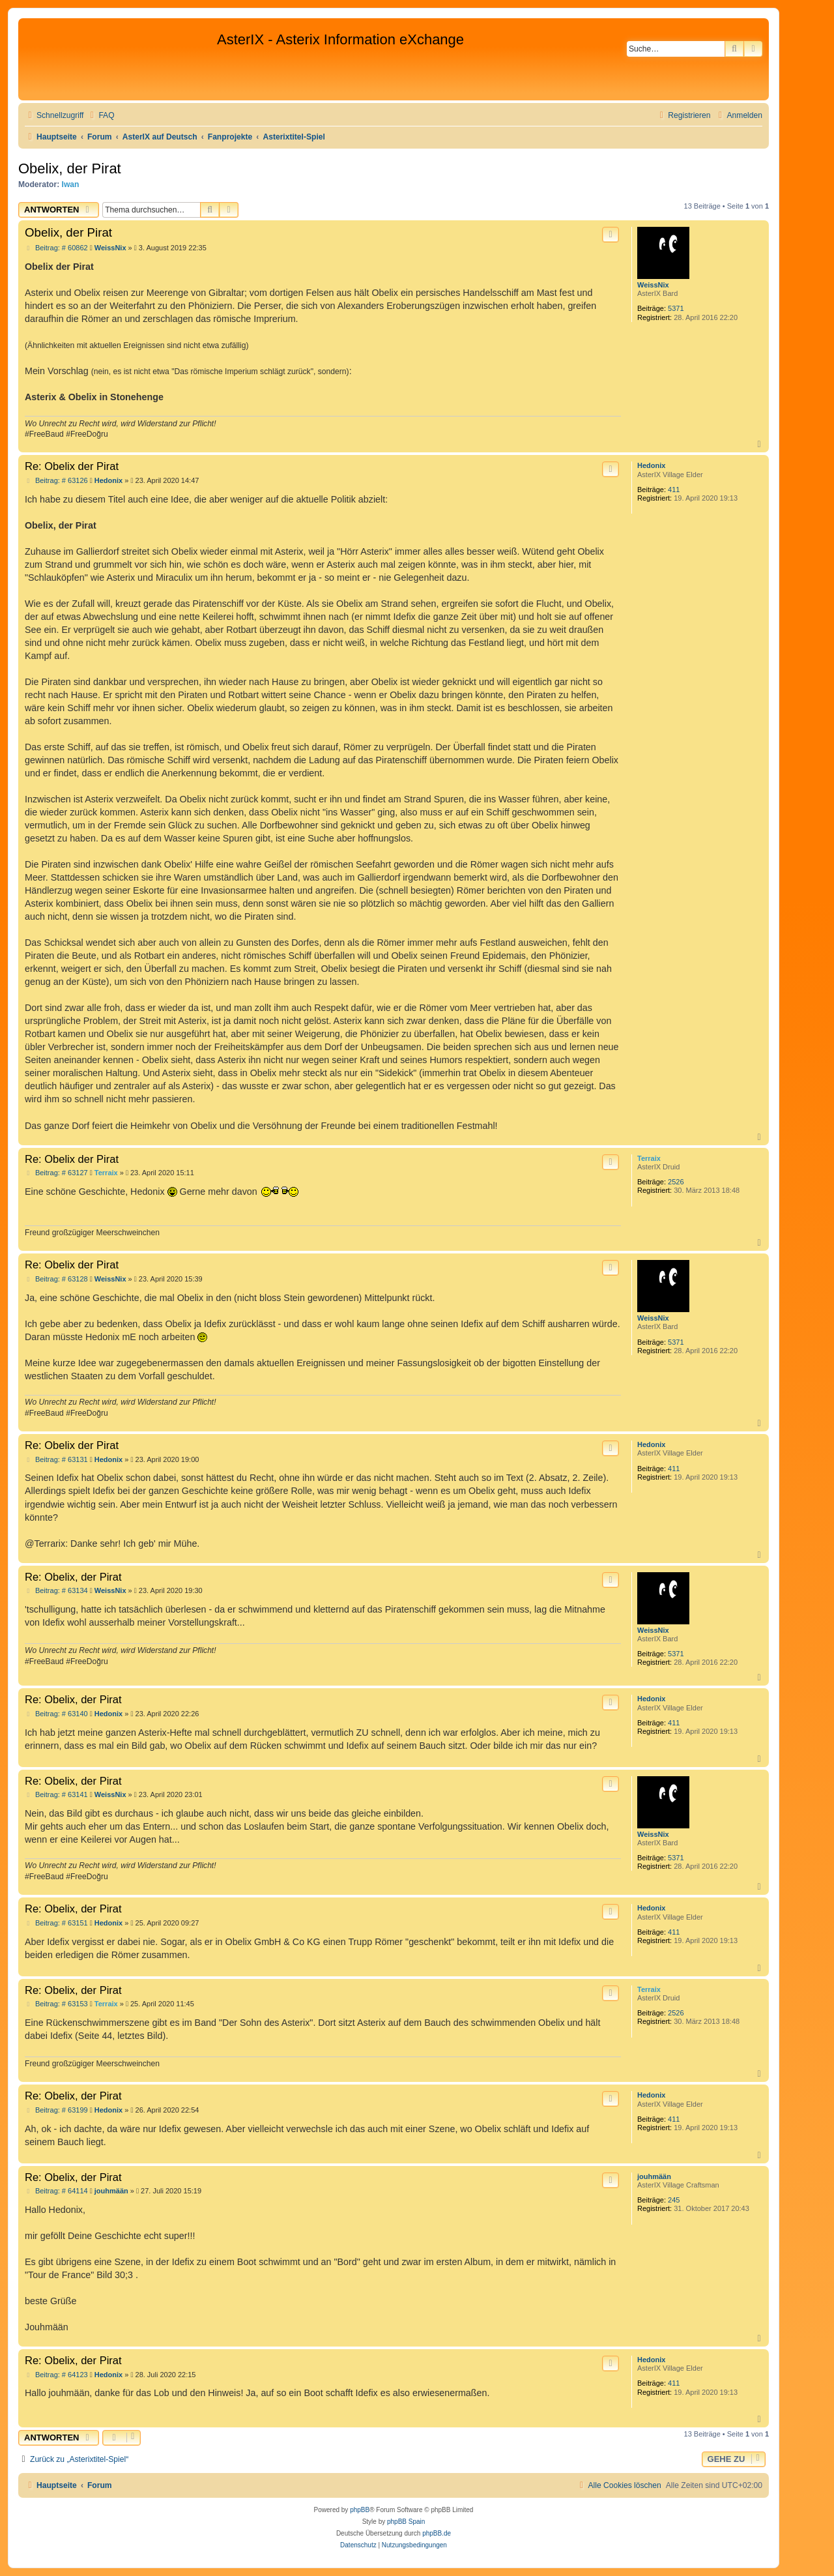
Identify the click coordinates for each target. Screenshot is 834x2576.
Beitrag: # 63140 (56, 1714)
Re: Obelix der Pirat (72, 466)
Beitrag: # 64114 (56, 2191)
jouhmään (654, 2176)
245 (674, 2200)
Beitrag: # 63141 (56, 1795)
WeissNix (653, 285)
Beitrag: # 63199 (56, 2110)
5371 (675, 308)
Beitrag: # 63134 (56, 1591)
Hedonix (651, 465)
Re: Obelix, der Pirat (73, 1577)
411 (674, 489)
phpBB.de (436, 2533)
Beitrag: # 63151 (56, 1923)
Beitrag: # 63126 (56, 480)
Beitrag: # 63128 (56, 1279)
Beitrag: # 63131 (56, 1460)
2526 (675, 1182)
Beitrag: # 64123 (56, 2375)
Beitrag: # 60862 (56, 248)
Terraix (649, 1158)
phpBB (359, 2509)
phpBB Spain (406, 2521)
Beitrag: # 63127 (56, 1173)
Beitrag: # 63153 (56, 2004)
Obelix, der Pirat (69, 168)
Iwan (70, 184)
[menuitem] (100, 115)
